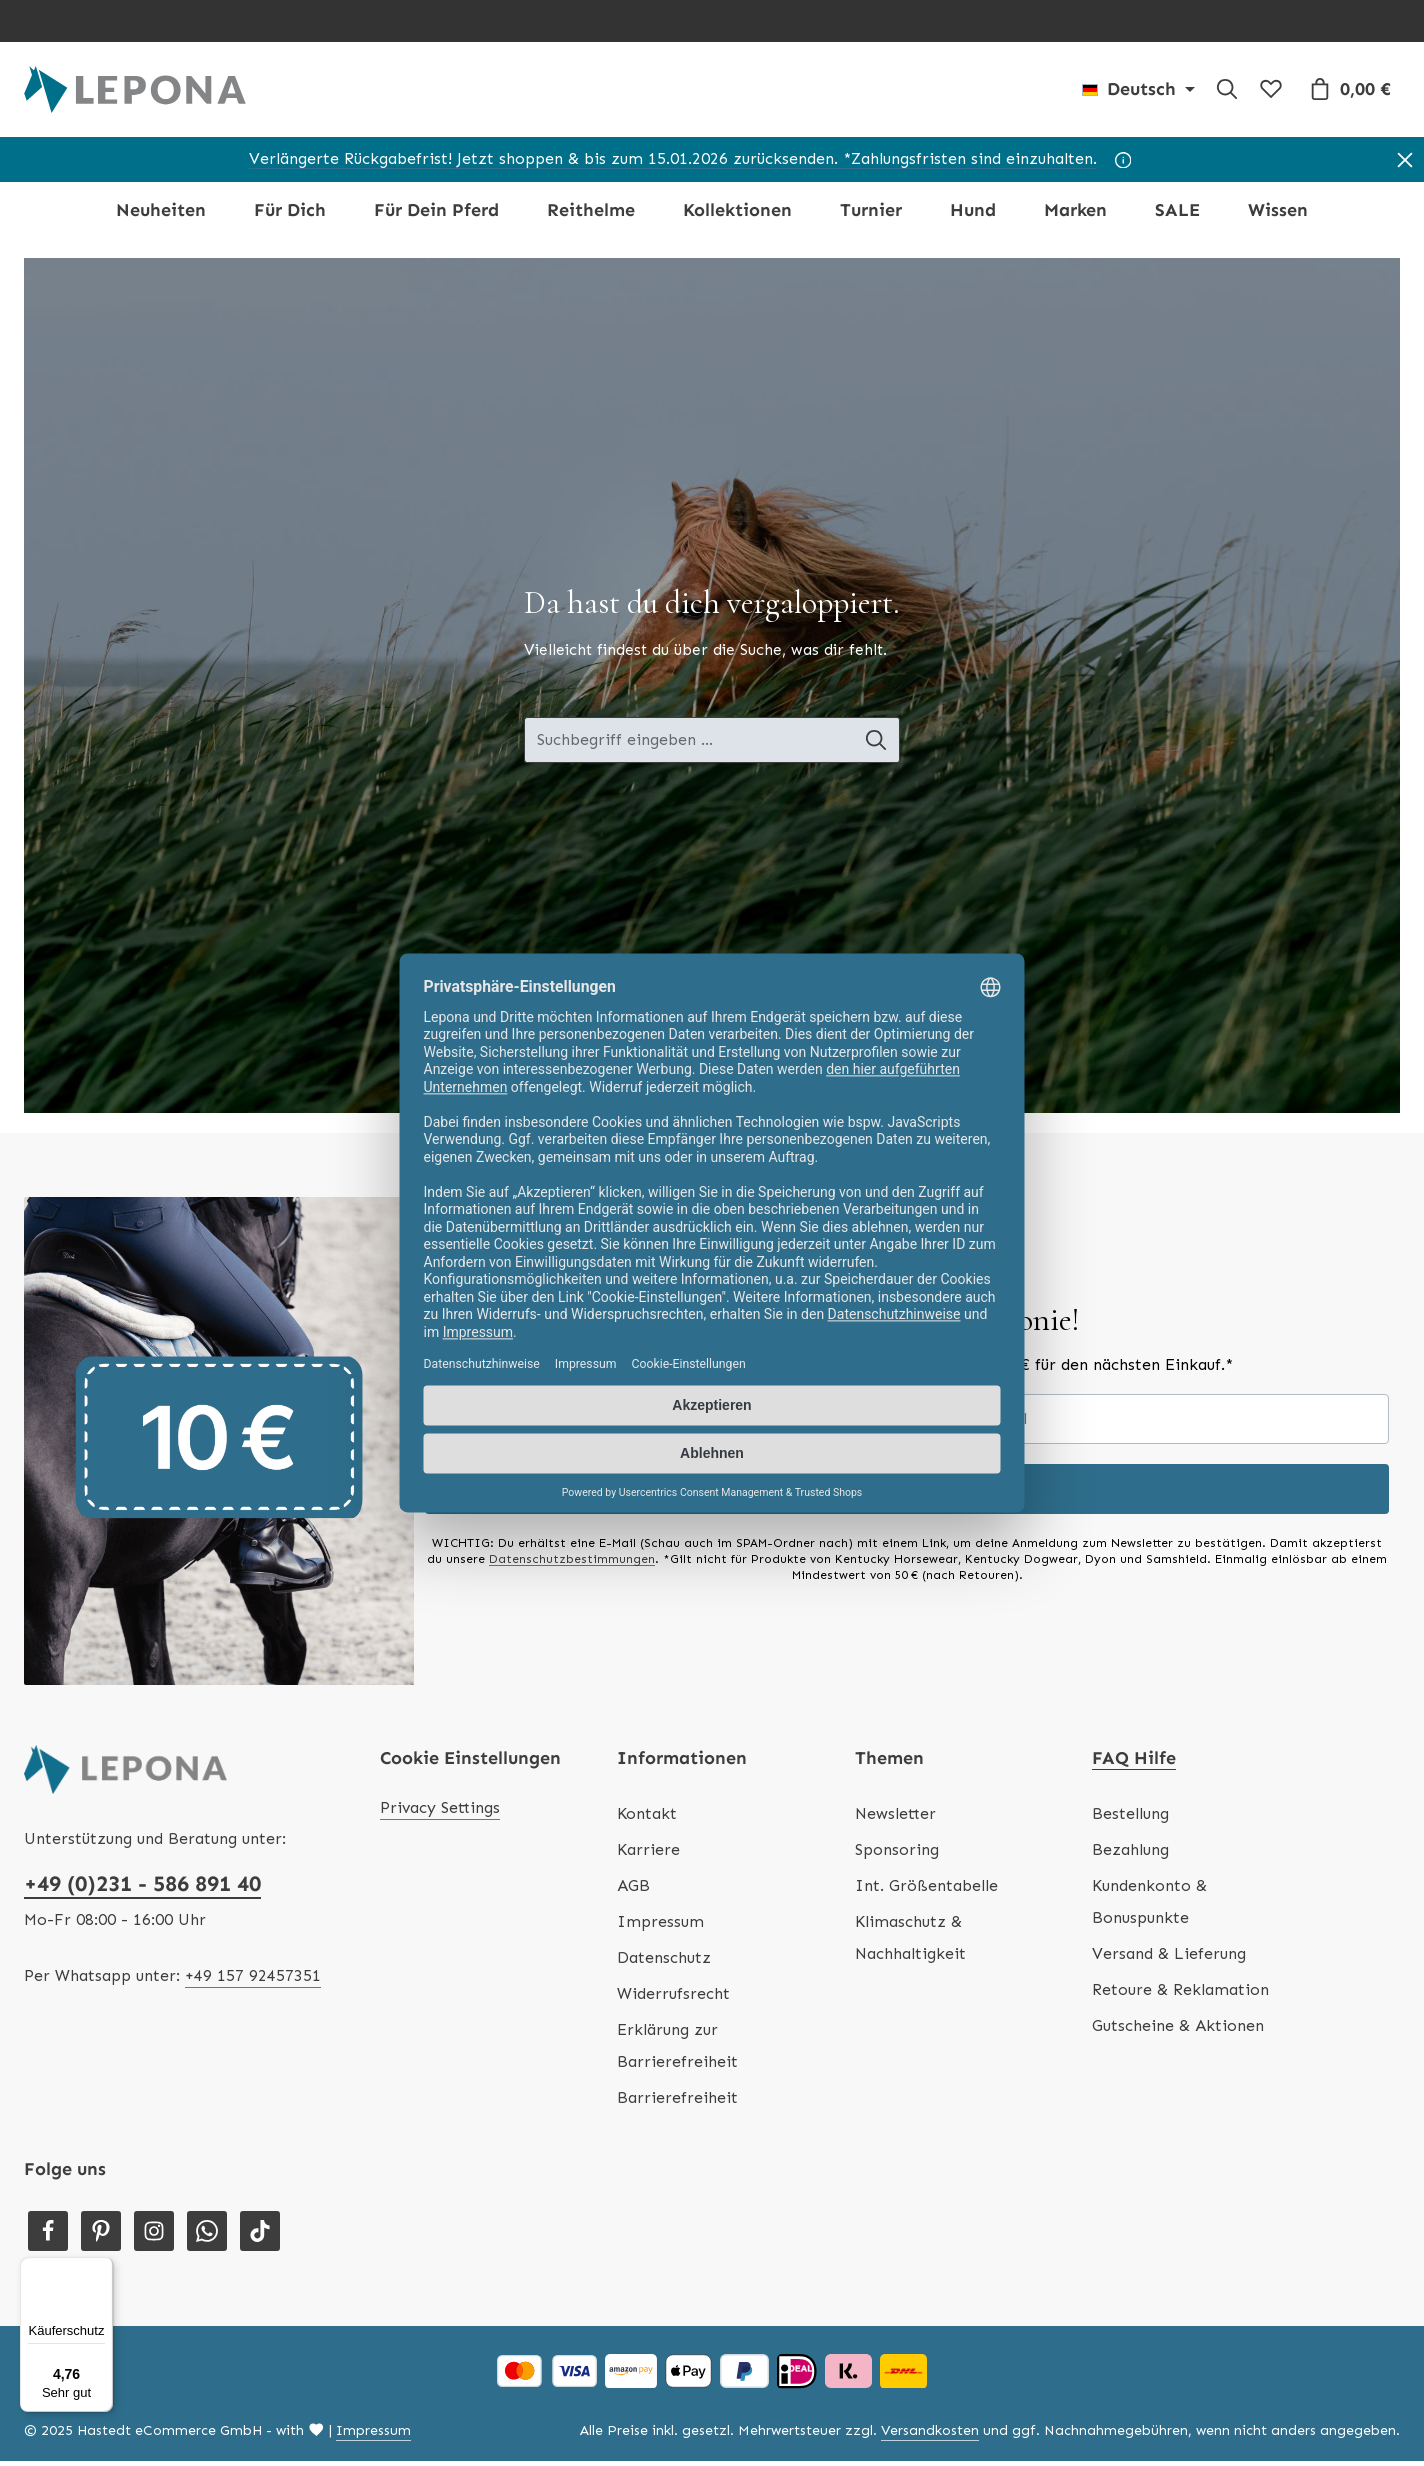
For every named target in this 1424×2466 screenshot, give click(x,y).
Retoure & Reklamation (1180, 1994)
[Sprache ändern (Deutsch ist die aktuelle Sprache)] (1138, 92)
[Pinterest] (101, 2236)
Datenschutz (664, 1962)
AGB (633, 1890)
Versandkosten (930, 2435)
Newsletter (895, 1818)
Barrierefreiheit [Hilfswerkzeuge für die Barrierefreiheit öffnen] (677, 2102)
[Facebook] (48, 2236)
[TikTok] (260, 2236)
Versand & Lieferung (1169, 1958)
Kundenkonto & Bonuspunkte (1149, 1906)
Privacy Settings (440, 1812)
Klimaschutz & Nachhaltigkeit (910, 1942)
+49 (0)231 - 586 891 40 (142, 1888)
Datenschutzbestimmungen (572, 1564)
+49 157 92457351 (253, 1980)
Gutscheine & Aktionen (1178, 2030)
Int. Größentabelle (926, 1890)
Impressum (660, 1926)
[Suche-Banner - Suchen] (876, 746)
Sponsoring (897, 1854)
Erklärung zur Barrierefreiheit (677, 2050)
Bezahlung (1130, 1854)
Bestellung (1130, 1818)
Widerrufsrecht (673, 1998)
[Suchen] (1227, 92)
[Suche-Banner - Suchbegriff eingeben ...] (689, 746)
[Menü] (101, 2269)
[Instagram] (154, 2236)
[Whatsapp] (207, 2236)
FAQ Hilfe (1134, 1763)
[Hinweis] (1123, 165)
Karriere (648, 1854)
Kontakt (647, 1818)
